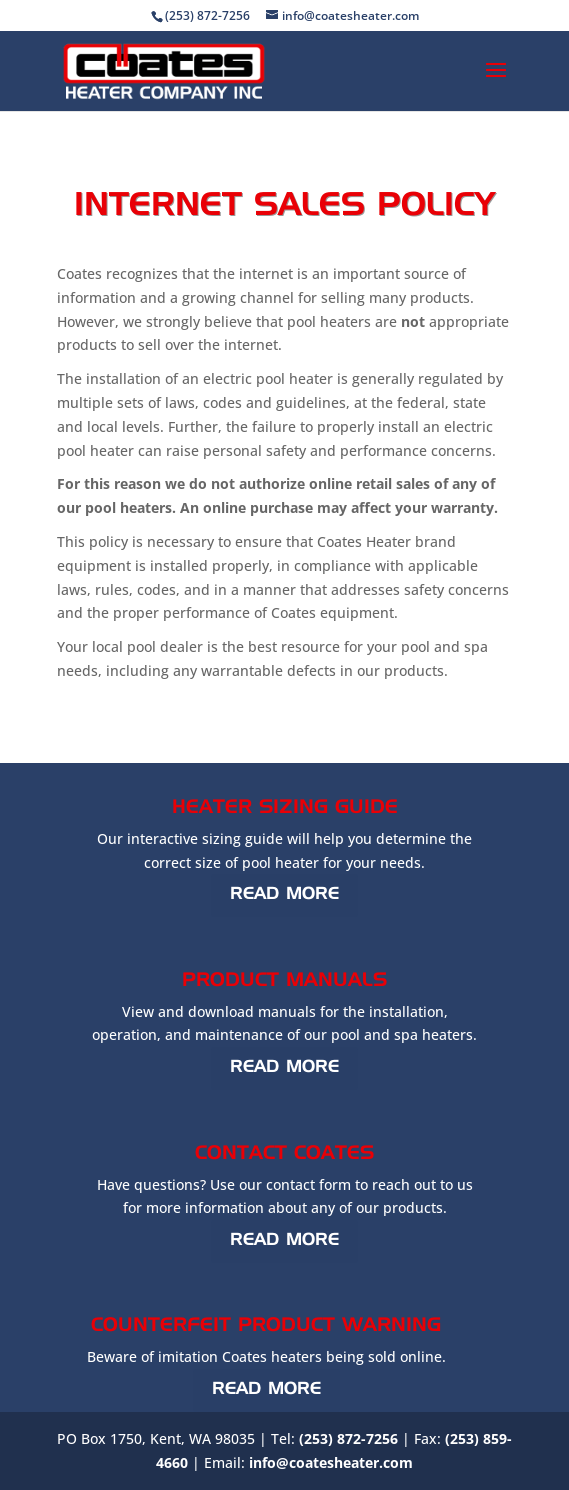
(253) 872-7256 (348, 1438)
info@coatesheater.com (331, 1462)
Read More (284, 894)
